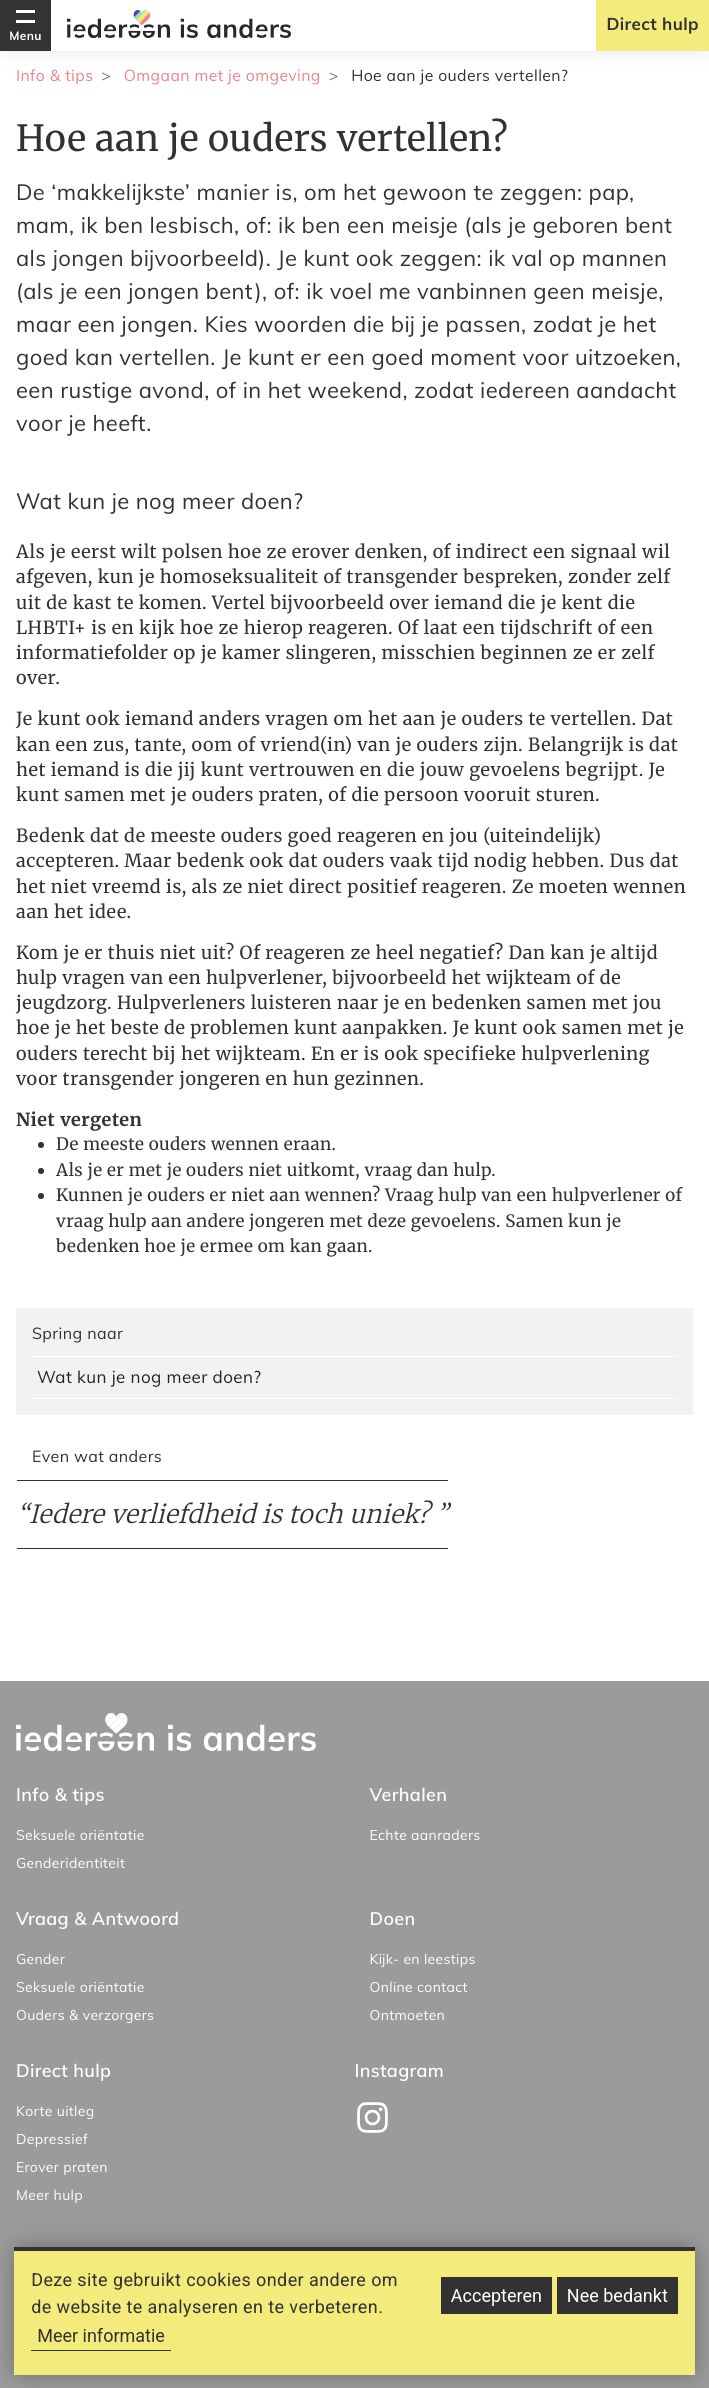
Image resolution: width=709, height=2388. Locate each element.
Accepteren (496, 2307)
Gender (40, 1959)
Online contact (419, 1987)
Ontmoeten (408, 2015)
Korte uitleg (55, 2111)
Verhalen (409, 1794)
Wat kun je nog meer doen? (149, 1377)
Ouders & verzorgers (85, 2015)
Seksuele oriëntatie (80, 1835)
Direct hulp (652, 24)
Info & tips (54, 75)
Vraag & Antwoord (97, 1918)
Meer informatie (101, 2347)
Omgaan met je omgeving (222, 75)
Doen (393, 1918)
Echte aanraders (425, 1835)
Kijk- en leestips (423, 1959)
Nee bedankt (617, 2307)
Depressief (52, 2139)
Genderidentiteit (70, 1863)
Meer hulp (49, 2195)
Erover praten (62, 2167)
